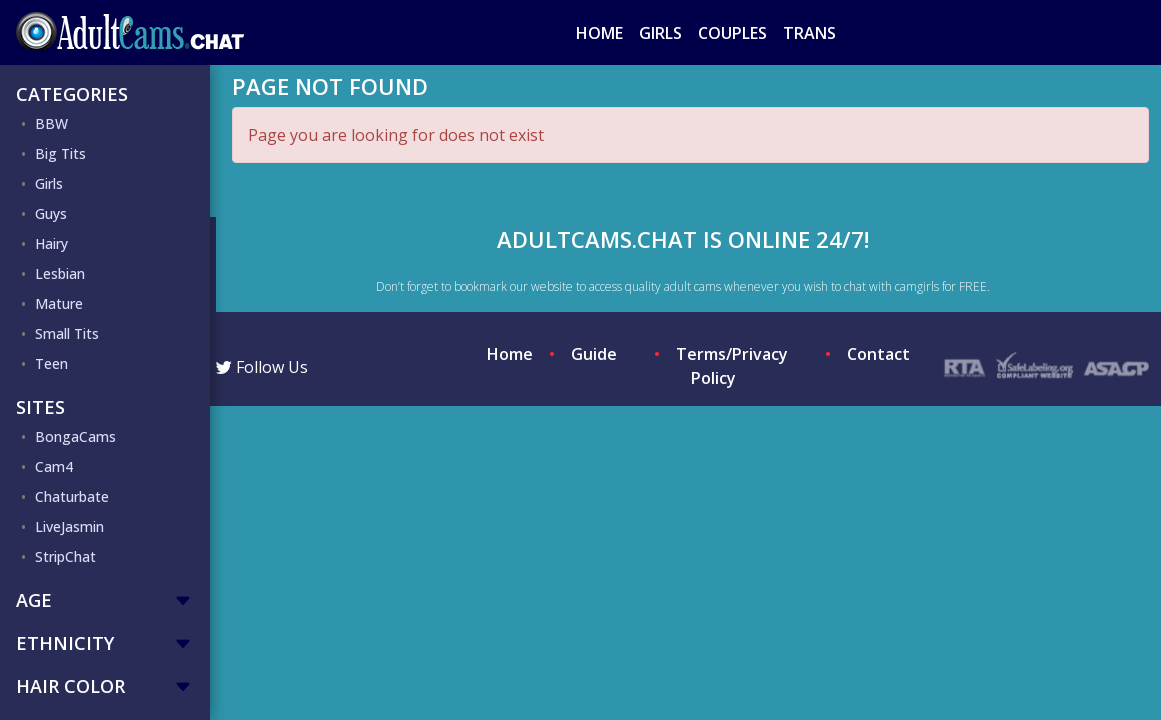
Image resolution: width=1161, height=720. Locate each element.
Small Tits (67, 333)
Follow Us (262, 367)
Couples (732, 33)
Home (599, 33)
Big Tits (60, 153)
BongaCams (75, 436)
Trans (809, 33)
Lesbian (60, 273)
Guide (594, 354)
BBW (51, 123)
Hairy (51, 243)
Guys (51, 213)
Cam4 (54, 466)
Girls (660, 33)
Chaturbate (72, 496)
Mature (59, 303)
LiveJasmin (69, 526)
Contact (878, 354)
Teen (51, 363)
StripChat (65, 556)
